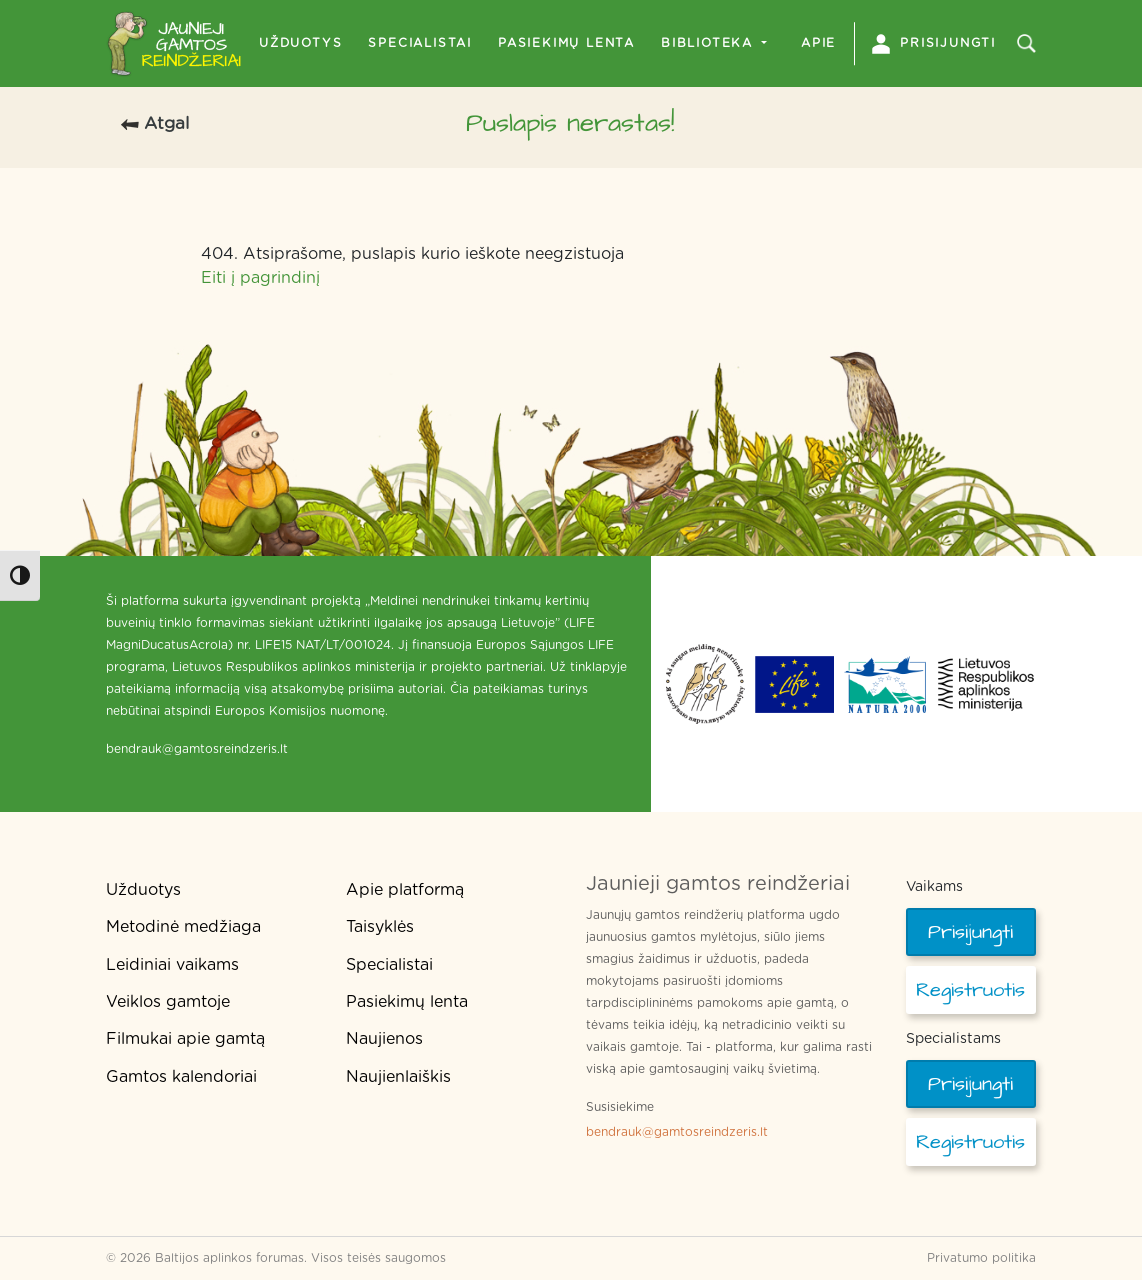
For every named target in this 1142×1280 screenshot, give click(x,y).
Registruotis (970, 990)
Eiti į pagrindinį (260, 278)
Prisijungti (934, 44)
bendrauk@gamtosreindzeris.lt (677, 1132)
